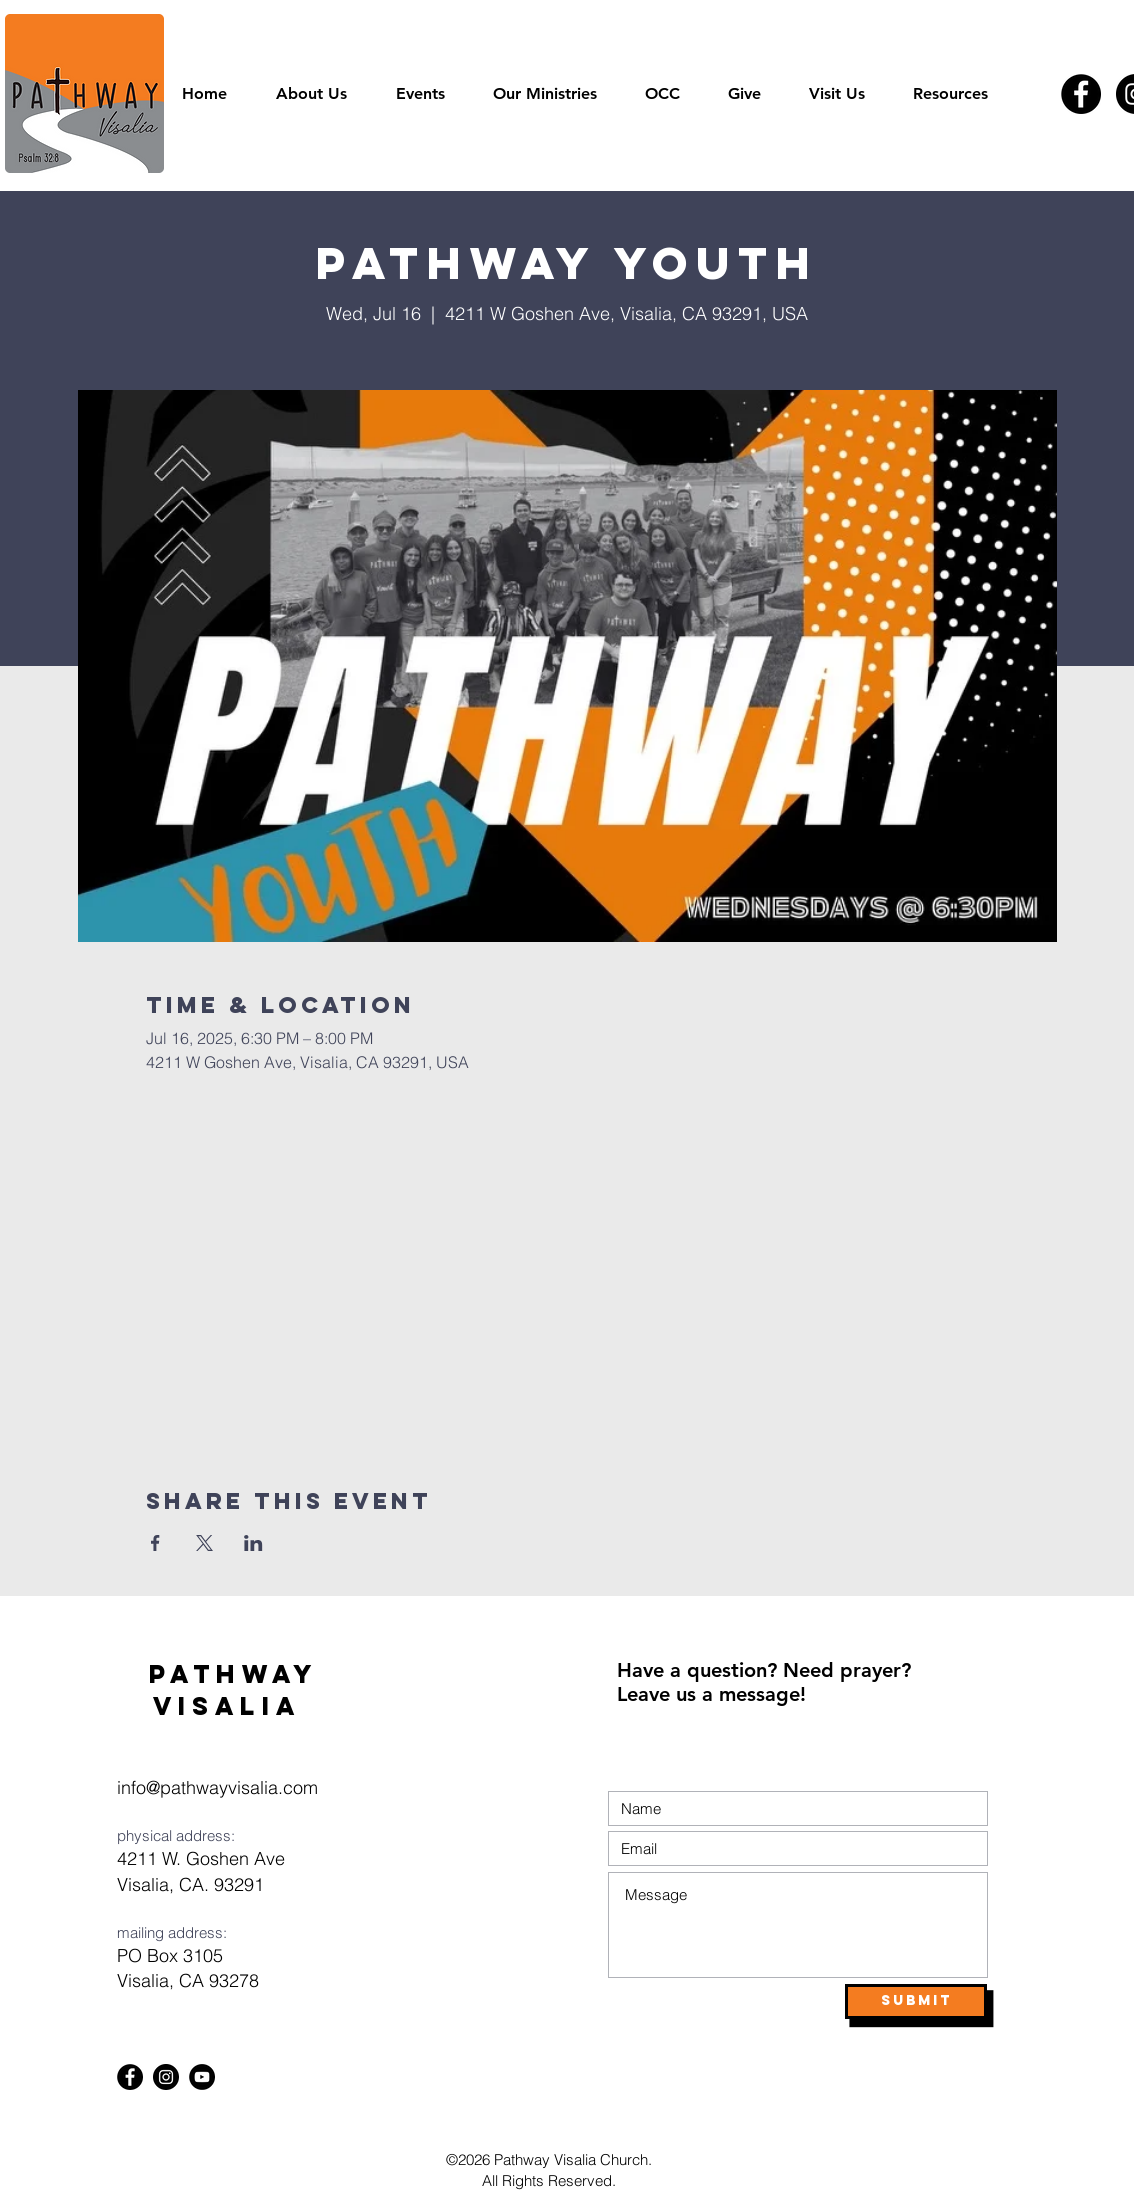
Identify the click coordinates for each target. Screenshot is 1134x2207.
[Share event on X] (204, 1543)
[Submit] (916, 2001)
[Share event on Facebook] (155, 1543)
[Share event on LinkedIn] (253, 1543)
